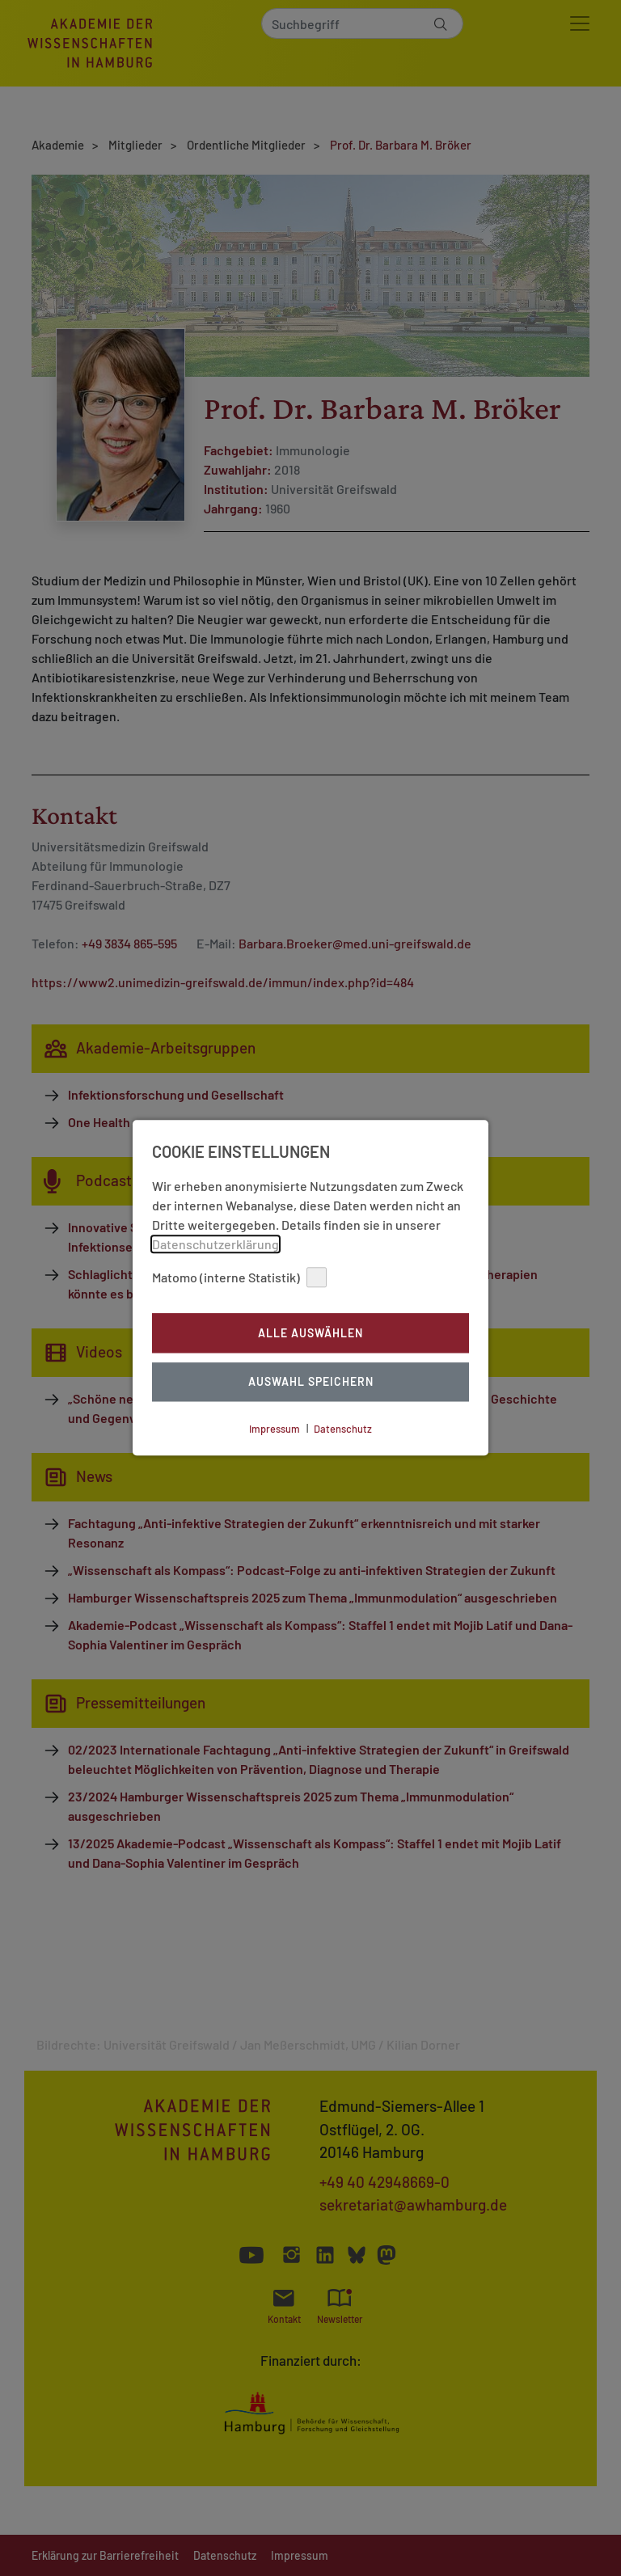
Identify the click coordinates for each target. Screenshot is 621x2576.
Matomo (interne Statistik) (239, 1277)
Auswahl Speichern (311, 1382)
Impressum (274, 1428)
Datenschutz (343, 1428)
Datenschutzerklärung (215, 1244)
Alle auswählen (310, 1333)
